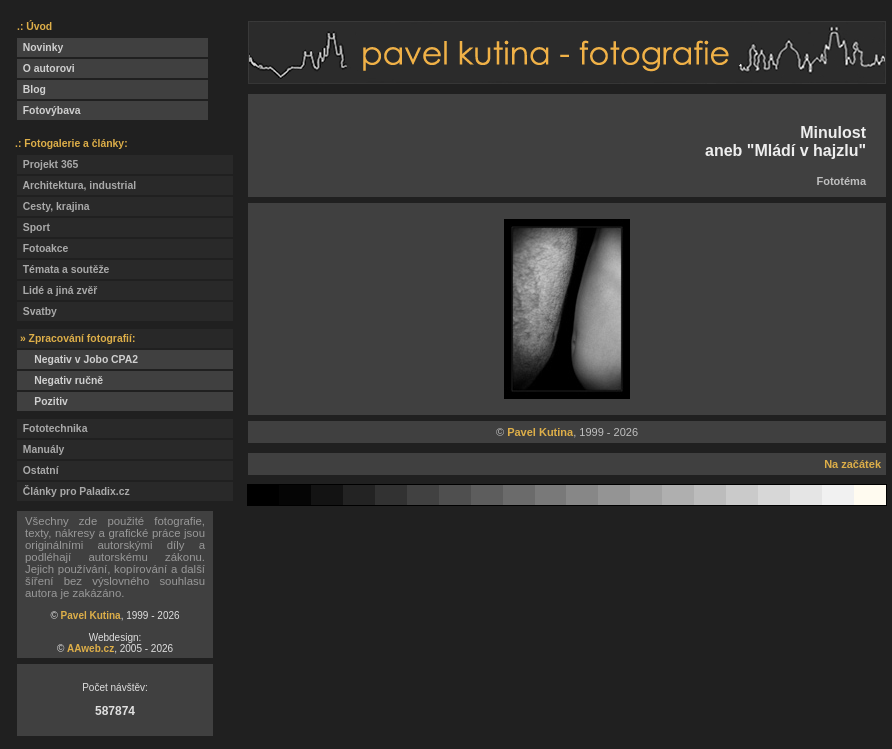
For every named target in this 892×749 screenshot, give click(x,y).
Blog (31, 89)
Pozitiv (42, 401)
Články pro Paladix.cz (73, 491)
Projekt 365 (47, 164)
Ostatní (38, 470)
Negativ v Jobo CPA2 (77, 359)
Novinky (40, 47)
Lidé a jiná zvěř (57, 290)
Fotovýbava (49, 110)
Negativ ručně (60, 380)
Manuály (40, 449)
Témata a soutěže (63, 269)
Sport (33, 227)
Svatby (37, 311)
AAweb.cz (90, 648)
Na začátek (852, 464)
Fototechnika (52, 428)
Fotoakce (42, 248)
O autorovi (46, 68)
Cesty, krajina (53, 206)
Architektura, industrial (76, 185)
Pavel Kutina (91, 615)
